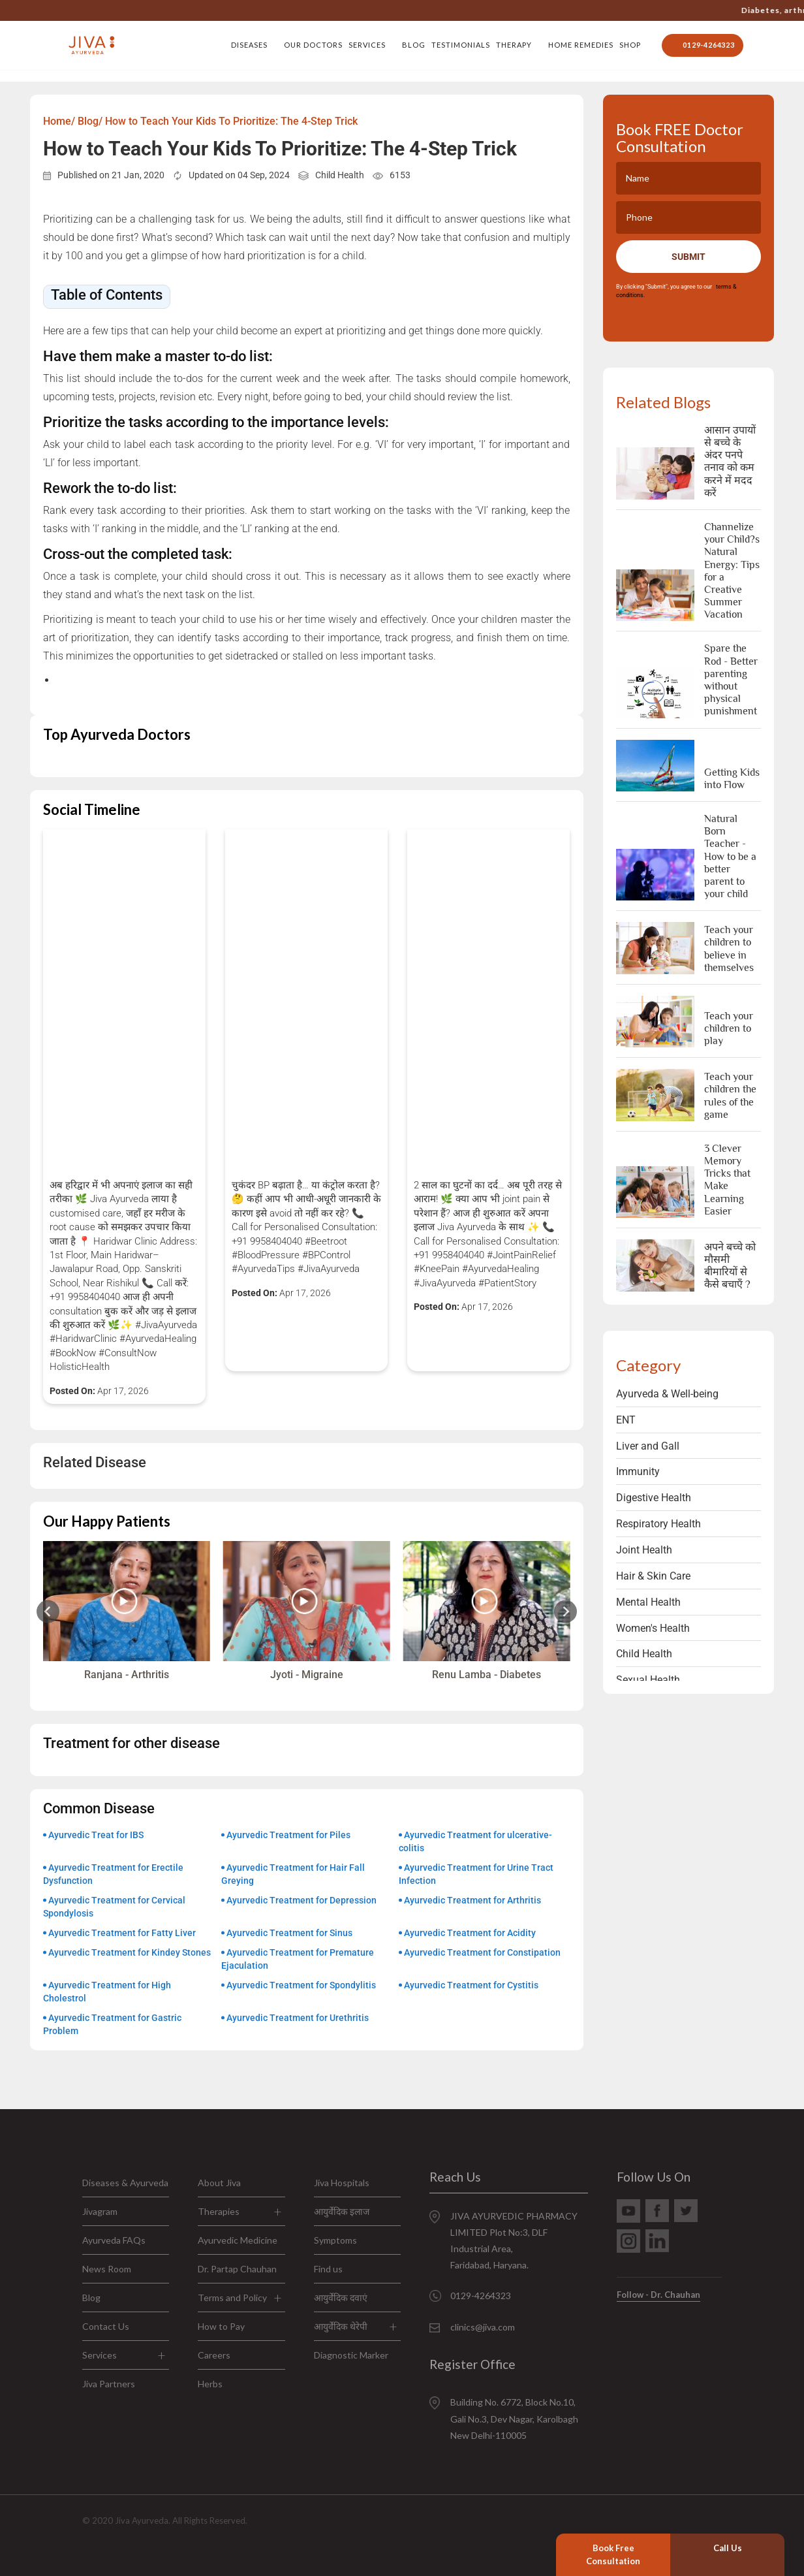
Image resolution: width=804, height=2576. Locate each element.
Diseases (249, 44)
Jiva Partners (108, 2383)
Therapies (219, 2211)
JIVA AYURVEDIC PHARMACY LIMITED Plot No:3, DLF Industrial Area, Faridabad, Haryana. (514, 2240)
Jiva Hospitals (341, 2182)
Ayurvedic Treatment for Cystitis (471, 1985)
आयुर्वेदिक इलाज (341, 2211)
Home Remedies (580, 44)
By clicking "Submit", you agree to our (676, 290)
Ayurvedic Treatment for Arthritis (472, 1900)
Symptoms (335, 2240)
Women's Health (653, 1628)
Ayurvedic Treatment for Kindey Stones (129, 1952)
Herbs (210, 2383)
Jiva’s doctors (765, 10)
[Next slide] (565, 1611)
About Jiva (219, 2182)
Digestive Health (653, 1497)
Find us (328, 2268)
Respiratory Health (658, 1524)
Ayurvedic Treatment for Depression (301, 1900)
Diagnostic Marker (351, 2355)
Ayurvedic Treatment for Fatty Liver (122, 1933)
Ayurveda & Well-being (667, 1394)
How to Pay (221, 2326)
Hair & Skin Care (653, 1576)
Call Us (727, 2548)
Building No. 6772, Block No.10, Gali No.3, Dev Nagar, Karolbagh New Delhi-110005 (514, 2418)
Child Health (339, 175)
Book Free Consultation (613, 2554)
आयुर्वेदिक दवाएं (340, 2297)
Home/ (59, 121)
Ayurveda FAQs (114, 2240)
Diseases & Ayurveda (125, 2182)
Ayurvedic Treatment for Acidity (470, 1933)
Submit (688, 256)
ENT (626, 1420)
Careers (214, 2355)
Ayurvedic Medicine (237, 2240)
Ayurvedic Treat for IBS (96, 1835)
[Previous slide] (48, 1611)
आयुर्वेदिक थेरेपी (340, 2326)
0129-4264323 (560, 10)
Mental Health (648, 1602)
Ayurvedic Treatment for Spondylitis (301, 1985)
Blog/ (90, 121)
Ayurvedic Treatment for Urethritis (297, 2017)
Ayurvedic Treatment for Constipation (482, 1952)
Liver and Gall (647, 1446)
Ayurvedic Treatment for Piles (288, 1835)
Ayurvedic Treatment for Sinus (289, 1933)
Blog (413, 44)
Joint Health (644, 1550)
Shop (630, 44)
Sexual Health (648, 1680)
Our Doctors (313, 44)
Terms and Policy (232, 2297)
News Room (106, 2268)
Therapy (514, 44)
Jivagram (99, 2211)
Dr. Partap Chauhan (237, 2268)
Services (367, 44)
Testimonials (460, 44)
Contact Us (105, 2326)
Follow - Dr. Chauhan (658, 2294)
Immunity (638, 1471)
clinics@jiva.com (482, 2326)
